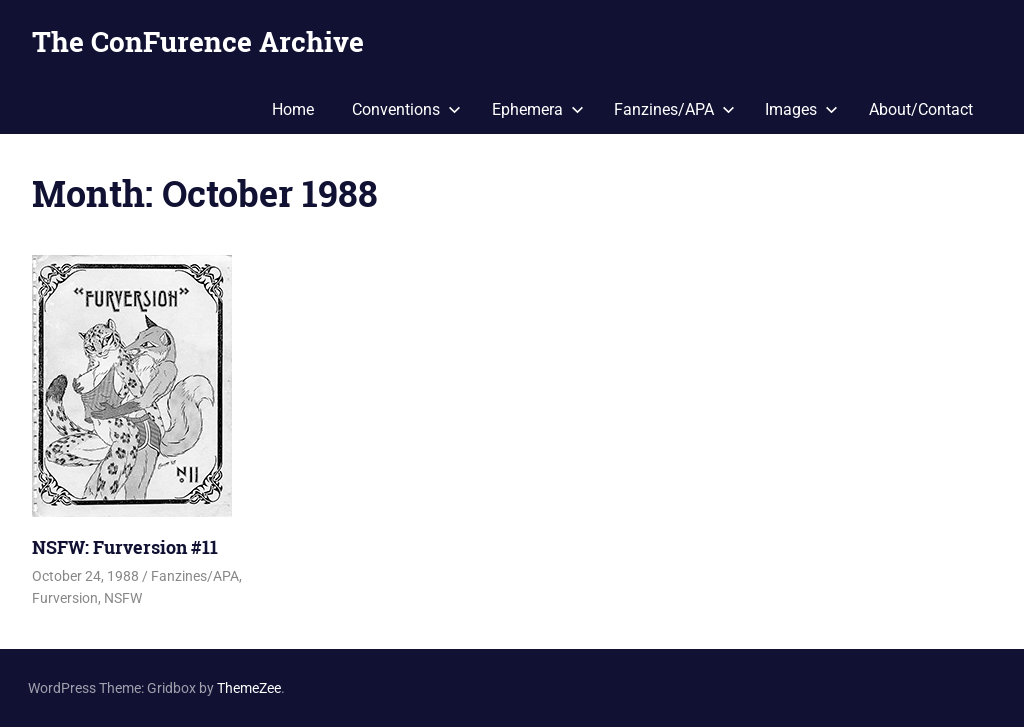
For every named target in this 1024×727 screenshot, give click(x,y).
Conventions (406, 109)
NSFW (123, 598)
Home (293, 109)
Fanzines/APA (674, 109)
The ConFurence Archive (198, 41)
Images (801, 109)
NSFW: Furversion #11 (125, 547)
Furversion (65, 598)
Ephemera (538, 109)
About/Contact (921, 109)
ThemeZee (249, 688)
